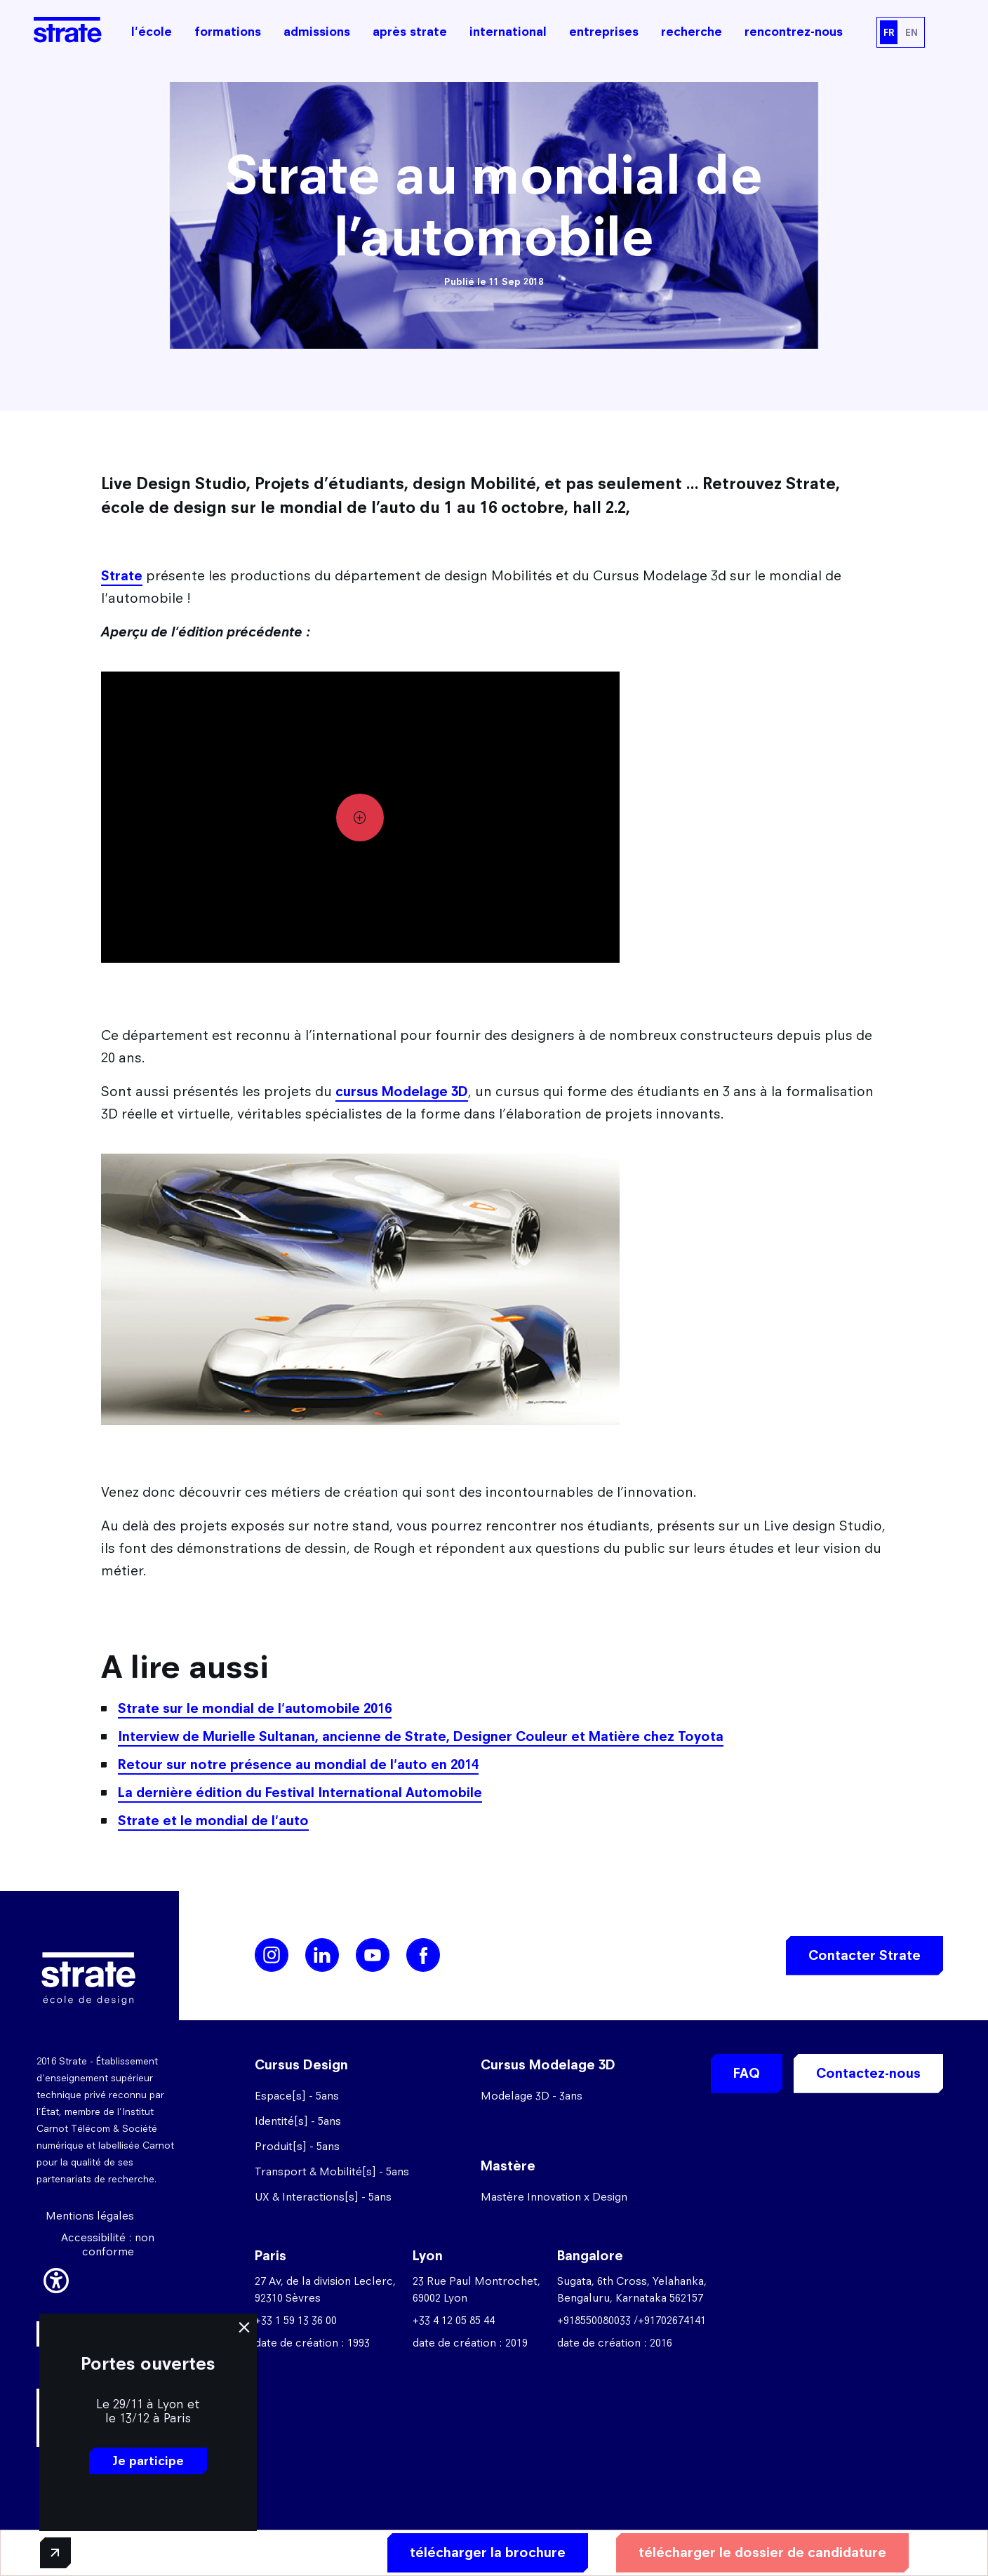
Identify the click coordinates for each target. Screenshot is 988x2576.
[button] (56, 2277)
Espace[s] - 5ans (297, 2095)
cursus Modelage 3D (401, 1091)
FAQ (746, 2073)
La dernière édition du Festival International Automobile (300, 1792)
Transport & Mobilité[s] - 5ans (332, 2171)
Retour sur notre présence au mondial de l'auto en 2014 (298, 1764)
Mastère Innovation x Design (554, 2196)
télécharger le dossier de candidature (762, 2552)
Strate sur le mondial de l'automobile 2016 (255, 1708)
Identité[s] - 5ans (298, 2121)
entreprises (604, 32)
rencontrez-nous (794, 32)
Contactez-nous (868, 2073)
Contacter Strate (864, 1955)
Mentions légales (90, 2215)
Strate (121, 576)
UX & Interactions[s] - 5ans (323, 2196)
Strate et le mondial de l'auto (213, 1821)
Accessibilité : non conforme (107, 2244)
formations (227, 32)
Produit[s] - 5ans (297, 2146)
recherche (691, 32)
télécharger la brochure (488, 2552)
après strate (410, 32)
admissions (316, 32)
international (508, 32)
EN (911, 32)
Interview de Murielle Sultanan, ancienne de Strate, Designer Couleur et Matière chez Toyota (420, 1736)
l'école (151, 32)
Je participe (148, 2461)
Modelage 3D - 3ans (531, 2095)
